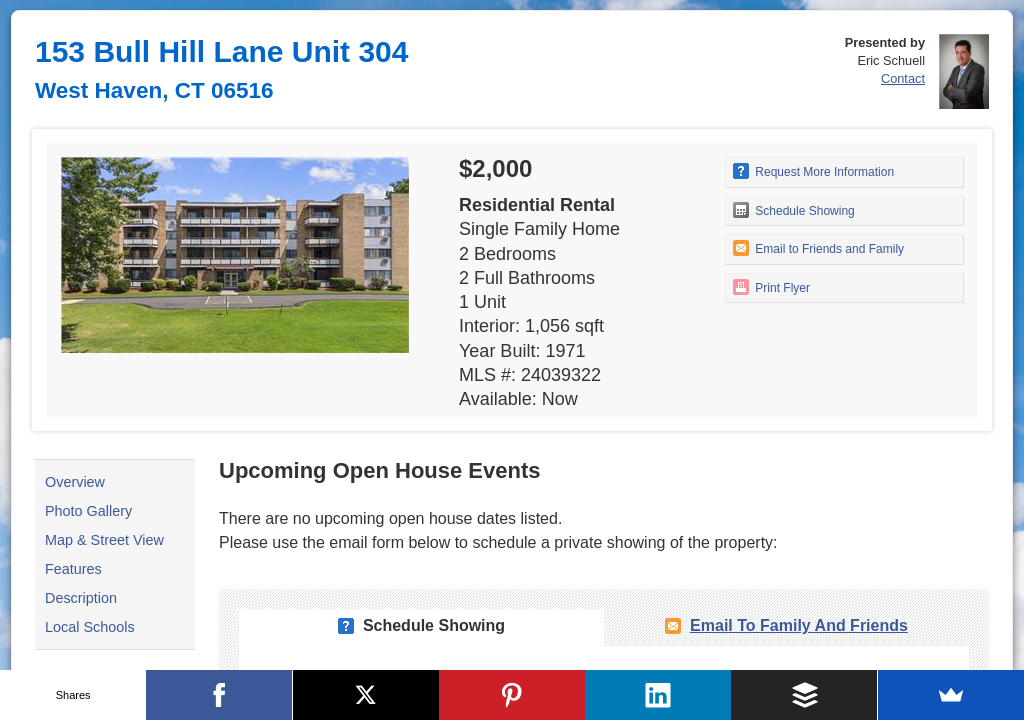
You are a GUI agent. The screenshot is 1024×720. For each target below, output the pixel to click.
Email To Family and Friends (799, 625)
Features (73, 569)
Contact (903, 78)
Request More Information (813, 171)
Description (81, 598)
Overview (75, 482)
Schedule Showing (794, 210)
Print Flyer (771, 287)
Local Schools (90, 627)
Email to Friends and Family (818, 248)
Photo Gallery (88, 511)
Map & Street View (104, 540)
